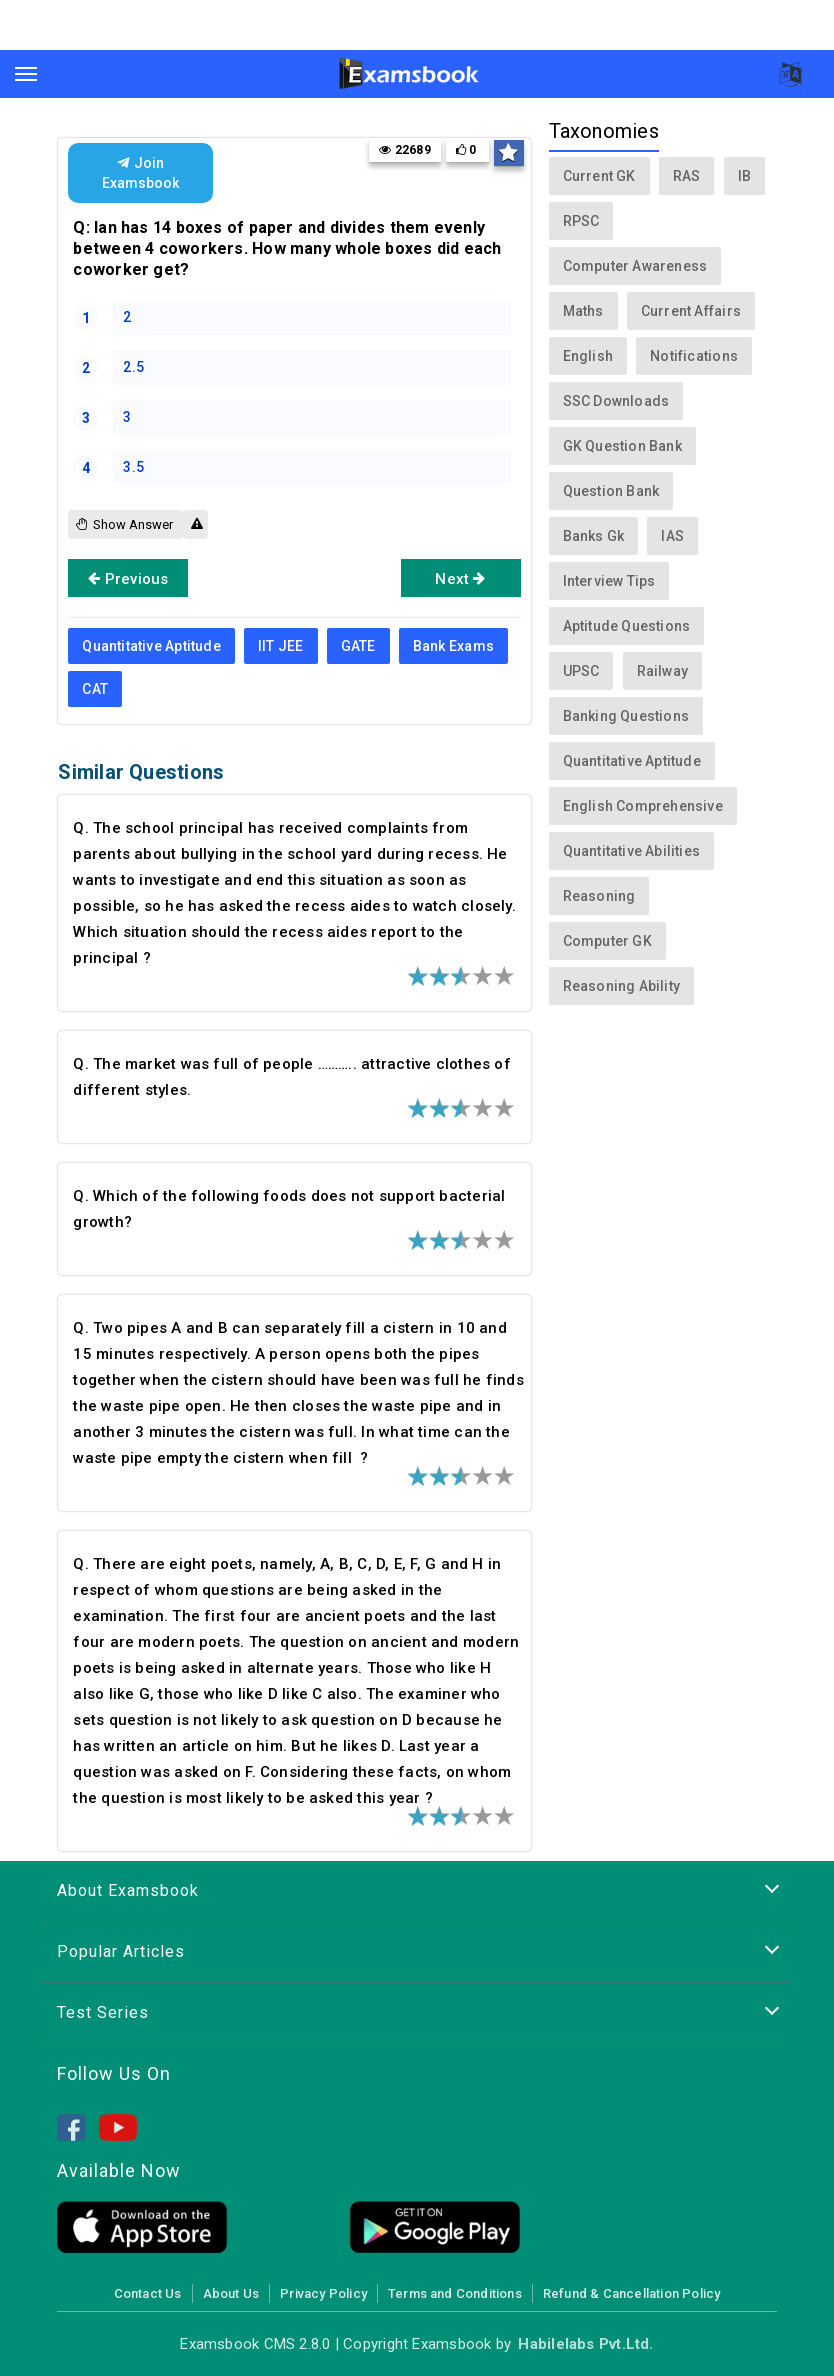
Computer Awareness (635, 266)
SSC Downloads (616, 401)
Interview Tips (609, 581)
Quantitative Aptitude (151, 646)
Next (460, 578)
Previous (128, 578)
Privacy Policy (323, 2293)
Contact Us (148, 2293)
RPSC (581, 221)
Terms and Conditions (455, 2293)
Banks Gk (594, 536)
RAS (687, 176)
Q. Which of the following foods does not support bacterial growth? (289, 1209)
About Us (231, 2293)
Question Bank (611, 491)
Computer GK (607, 941)
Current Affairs (691, 311)
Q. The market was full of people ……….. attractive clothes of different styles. (292, 1077)
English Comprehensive (643, 806)
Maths (583, 311)
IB (744, 176)
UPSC (581, 671)
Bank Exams (453, 646)
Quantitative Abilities (632, 851)
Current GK (599, 176)
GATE (358, 646)
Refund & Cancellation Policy (631, 2293)
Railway (662, 671)
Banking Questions (626, 716)
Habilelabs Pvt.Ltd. (585, 2344)
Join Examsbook (140, 173)
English (588, 356)
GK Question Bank (622, 446)
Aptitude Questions (627, 626)
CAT (95, 689)
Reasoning (599, 896)
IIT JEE (280, 646)
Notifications (694, 356)
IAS (672, 536)
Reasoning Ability (622, 986)
